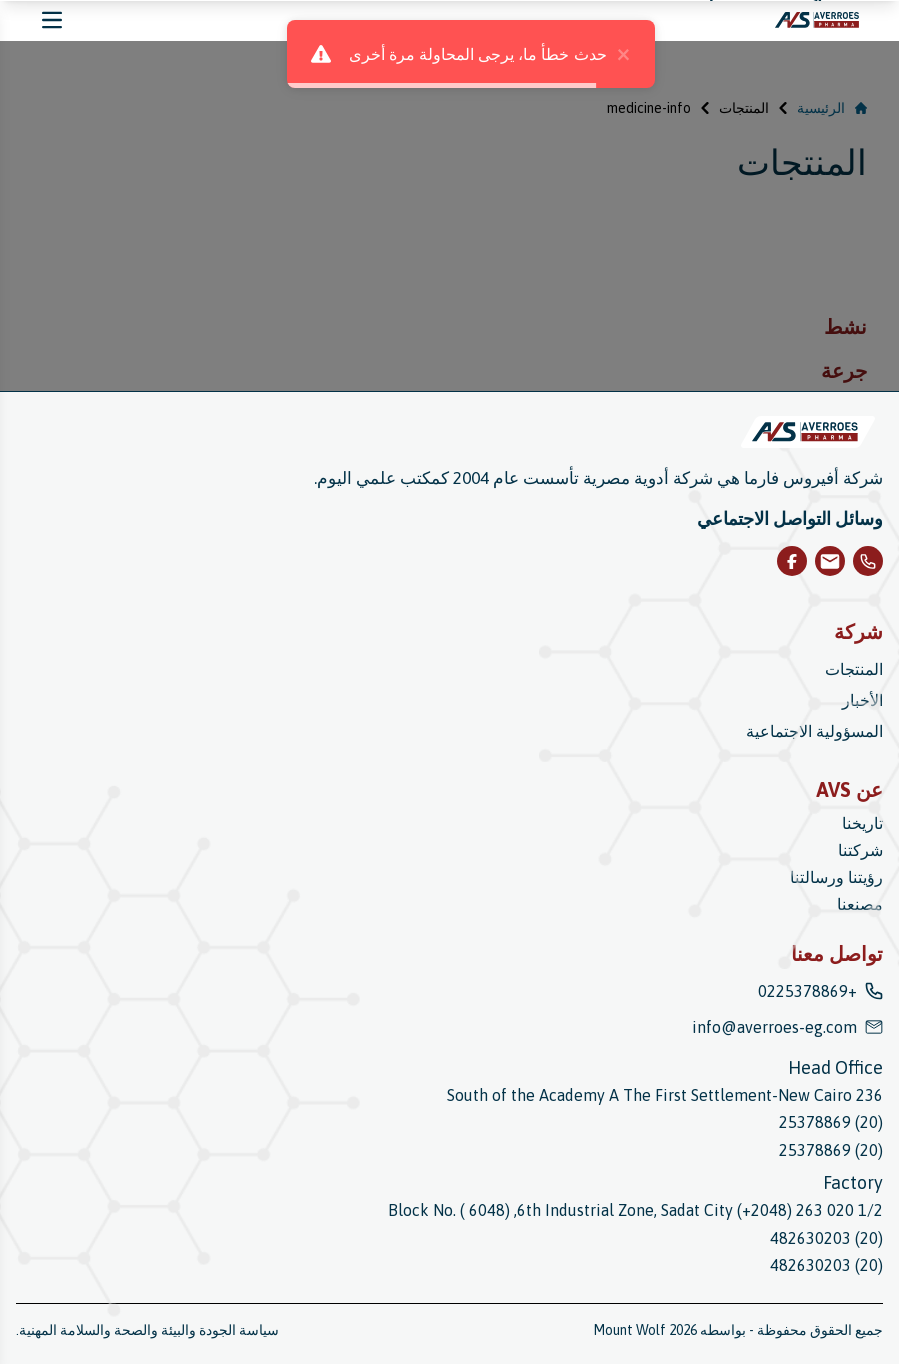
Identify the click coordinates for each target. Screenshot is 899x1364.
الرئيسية (832, 108)
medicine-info (649, 108)
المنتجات (744, 108)
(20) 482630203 (826, 1238)
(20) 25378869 (831, 1122)
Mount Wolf (629, 1330)
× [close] (601, 54)
